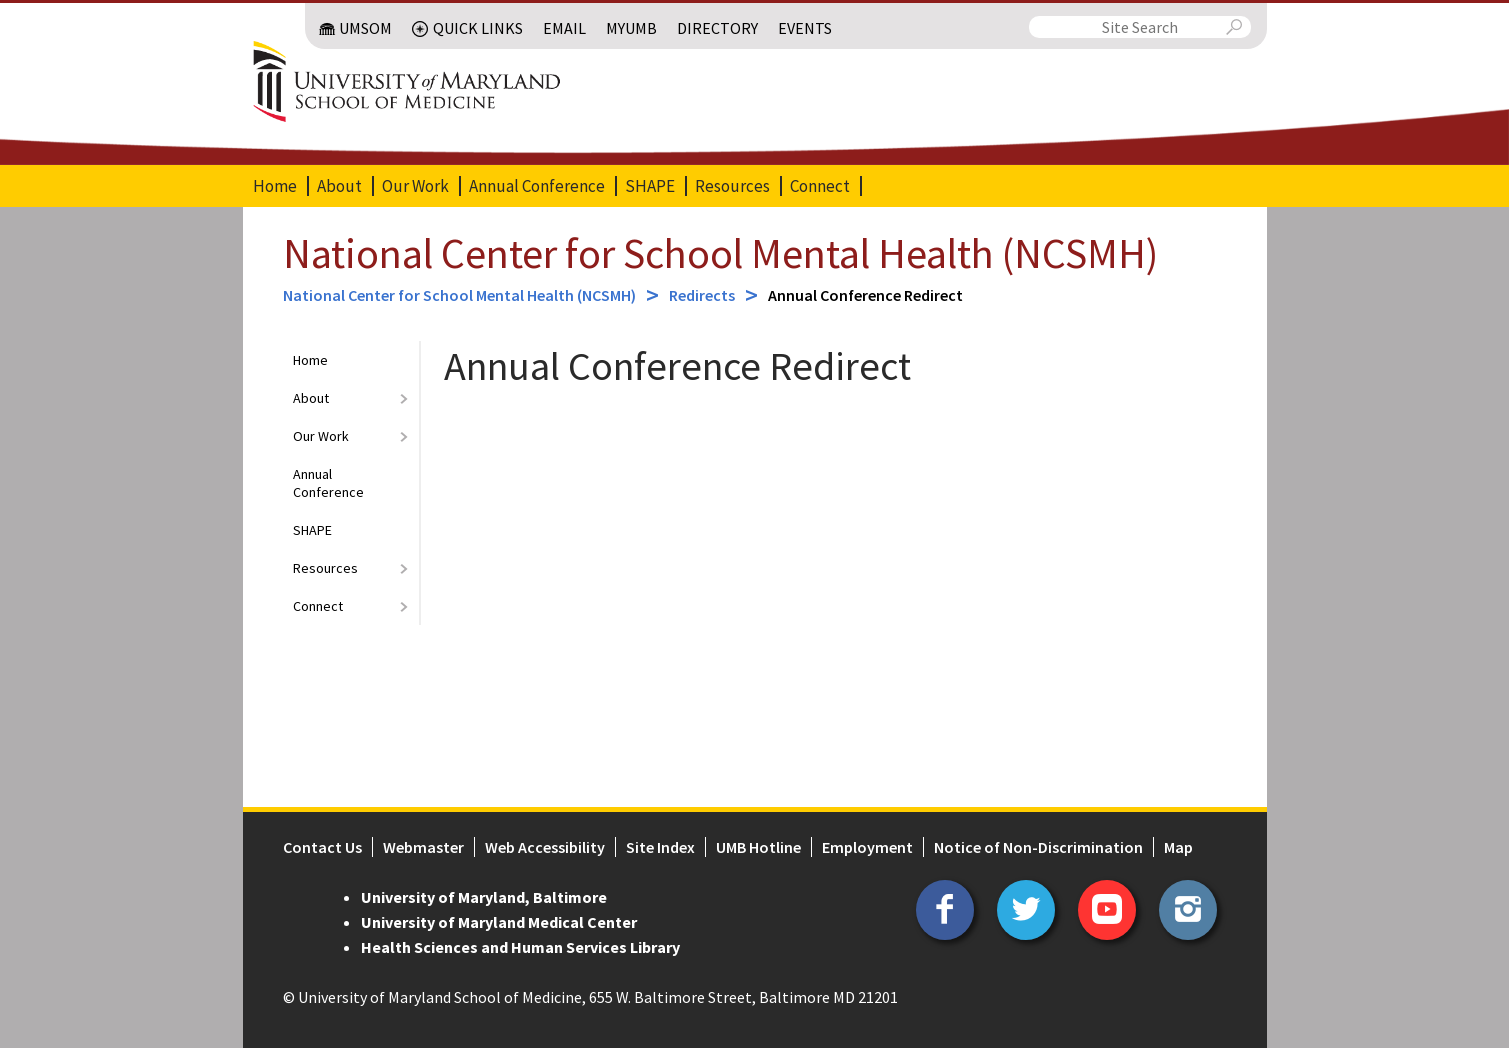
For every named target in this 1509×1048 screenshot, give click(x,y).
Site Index (660, 847)
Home (275, 186)
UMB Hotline (758, 847)
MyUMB (631, 28)
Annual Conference (537, 186)
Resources (732, 186)
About (339, 186)
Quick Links (478, 28)
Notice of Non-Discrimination (1038, 847)
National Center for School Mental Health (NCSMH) (720, 253)
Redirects (702, 295)
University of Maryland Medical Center (499, 922)
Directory (717, 28)
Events (805, 28)
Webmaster (423, 847)
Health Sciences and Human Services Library (520, 947)
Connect (820, 186)
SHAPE (650, 186)
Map (1178, 847)
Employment (867, 847)
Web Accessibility (545, 847)
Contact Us (322, 847)
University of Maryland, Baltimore (484, 897)
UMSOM (365, 28)
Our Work (415, 186)
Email (564, 28)
